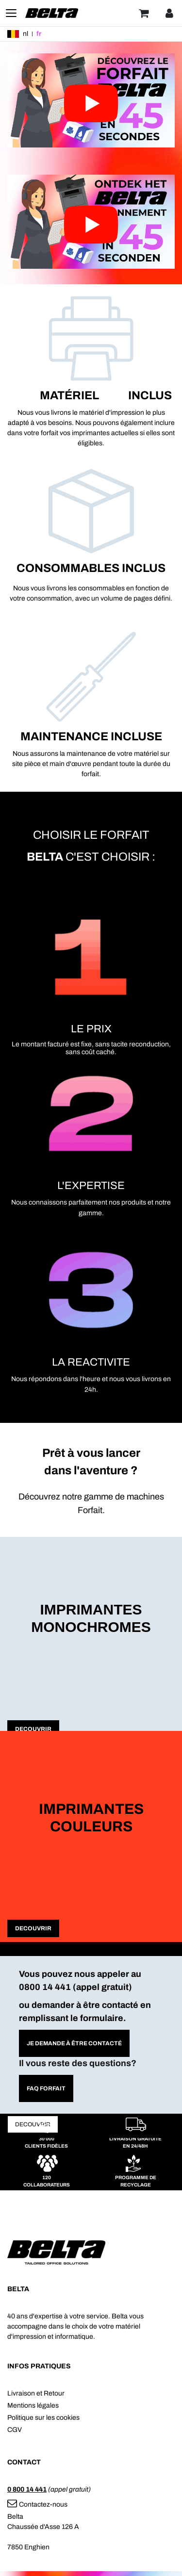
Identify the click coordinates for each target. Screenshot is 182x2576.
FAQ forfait (46, 2088)
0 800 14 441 (27, 2489)
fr (38, 33)
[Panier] (143, 13)
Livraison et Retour (36, 2393)
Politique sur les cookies (43, 2417)
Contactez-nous (37, 2504)
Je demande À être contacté (74, 2043)
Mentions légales (33, 2405)
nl (25, 33)
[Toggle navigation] (11, 13)
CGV (14, 2429)
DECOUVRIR (33, 1729)
